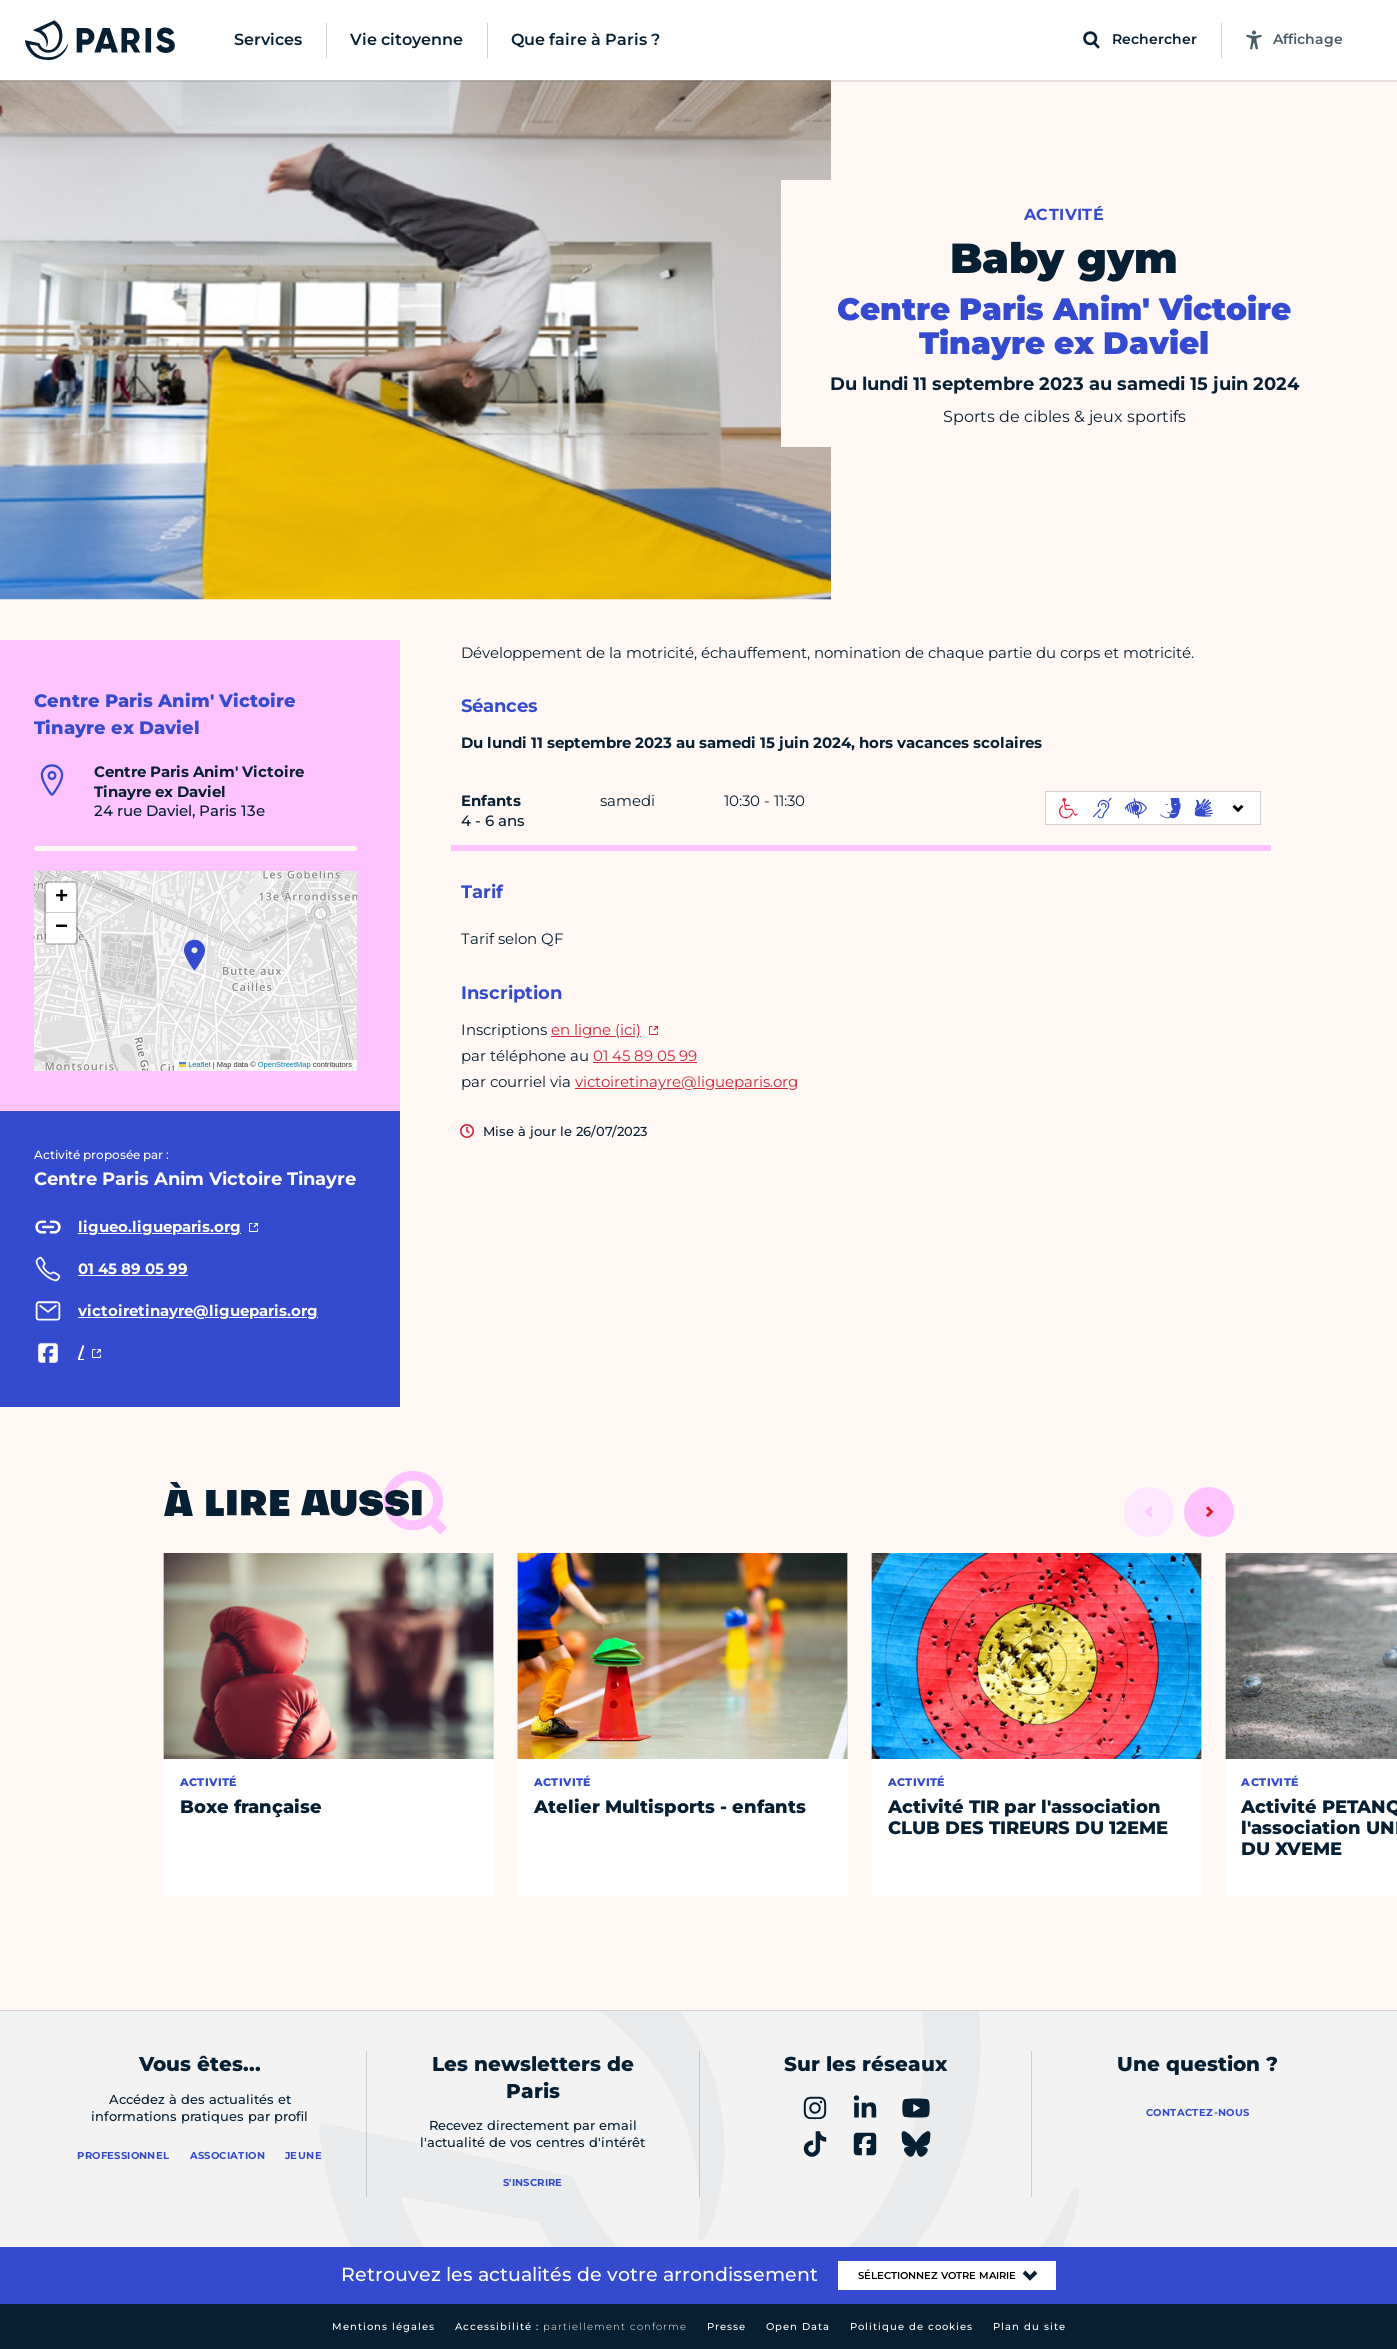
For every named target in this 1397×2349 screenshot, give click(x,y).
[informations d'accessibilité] (1153, 808)
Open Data (798, 2326)
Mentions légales (383, 2326)
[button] (194, 955)
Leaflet (195, 1064)
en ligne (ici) (596, 1029)
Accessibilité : (571, 2326)
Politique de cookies (911, 2326)
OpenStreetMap (284, 1064)
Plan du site (1029, 2326)
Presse (726, 2326)
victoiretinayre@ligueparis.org (686, 1081)
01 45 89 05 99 (645, 1055)
